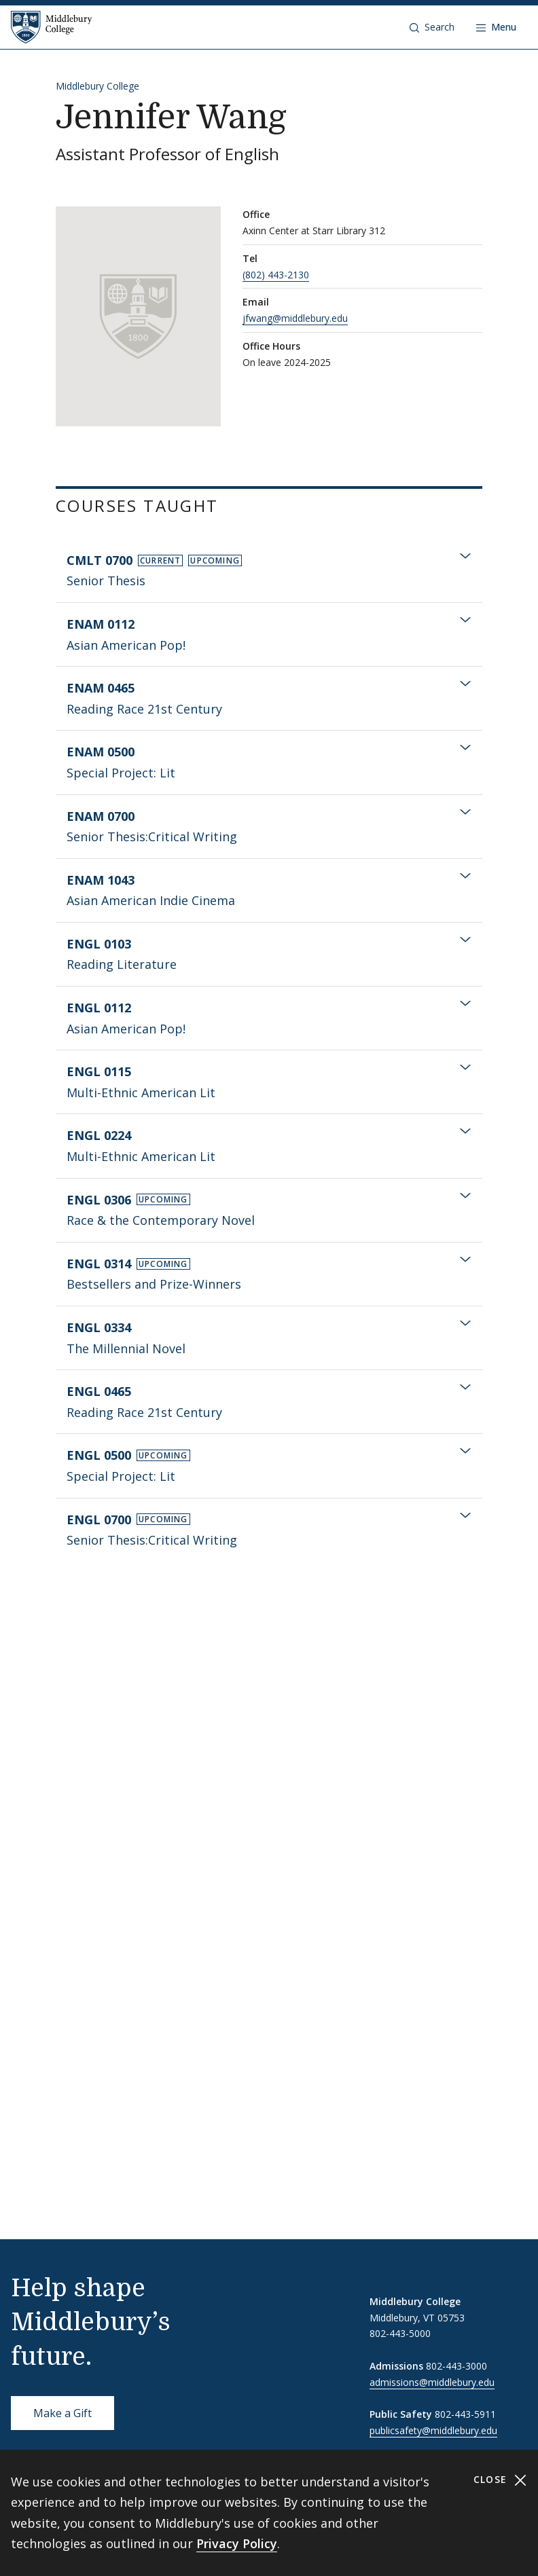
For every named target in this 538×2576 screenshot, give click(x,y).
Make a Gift (62, 2413)
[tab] (269, 570)
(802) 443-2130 (276, 274)
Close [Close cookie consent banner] (500, 2480)
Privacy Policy (236, 2543)
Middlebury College (97, 85)
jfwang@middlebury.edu (295, 318)
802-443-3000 (456, 2365)
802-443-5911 (465, 2414)
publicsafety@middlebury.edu (433, 2430)
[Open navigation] (496, 27)
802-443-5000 (400, 2333)
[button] (432, 27)
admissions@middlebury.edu (432, 2382)
